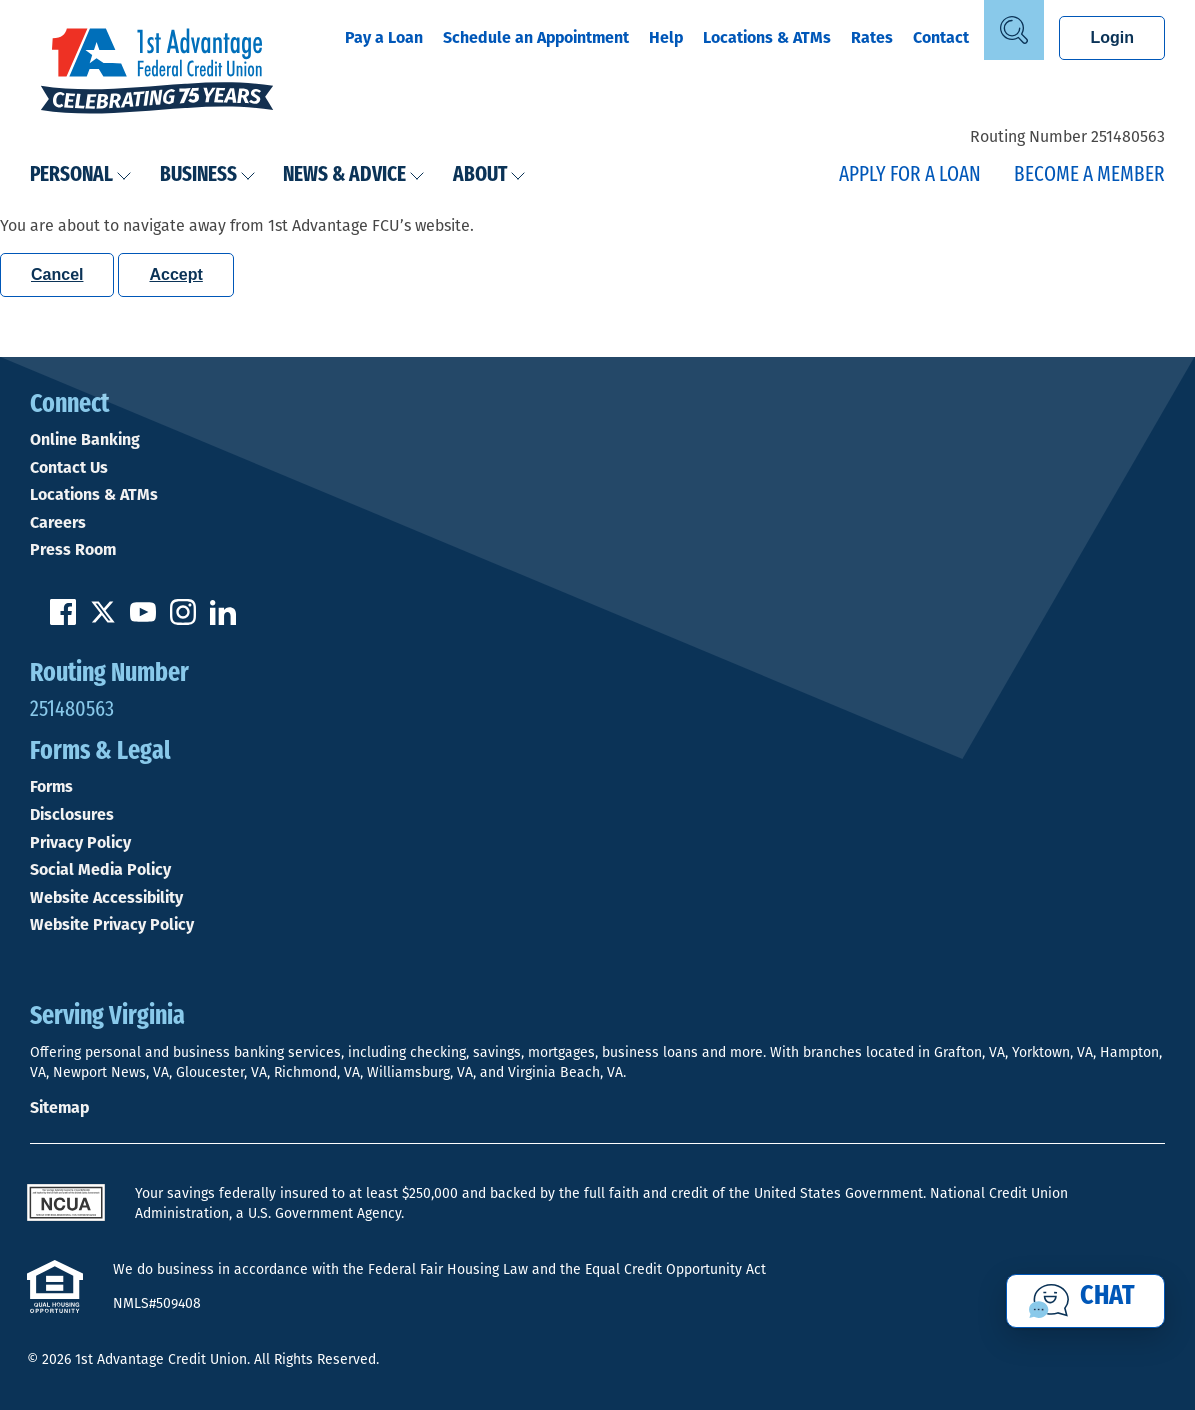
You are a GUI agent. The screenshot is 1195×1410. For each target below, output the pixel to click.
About (489, 175)
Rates (872, 37)
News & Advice (354, 175)
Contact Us (69, 468)
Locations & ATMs (767, 37)
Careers (58, 523)
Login (1112, 37)
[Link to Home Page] (157, 73)
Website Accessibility (106, 898)
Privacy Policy (80, 843)
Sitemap (59, 1107)
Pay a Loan (384, 37)
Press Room (73, 550)
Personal (81, 175)
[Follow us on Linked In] (223, 619)
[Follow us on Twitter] (103, 619)
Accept (175, 274)
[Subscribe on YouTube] (143, 619)
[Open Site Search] (1014, 30)
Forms (51, 787)
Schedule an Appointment (536, 37)
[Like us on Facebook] (63, 619)
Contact (941, 37)
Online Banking (85, 440)
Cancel (57, 274)
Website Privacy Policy (112, 925)
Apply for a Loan (910, 175)
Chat (1107, 1297)
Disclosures (72, 815)
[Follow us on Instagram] (183, 619)
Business (208, 175)
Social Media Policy (100, 870)
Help (666, 37)
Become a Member (1089, 175)
